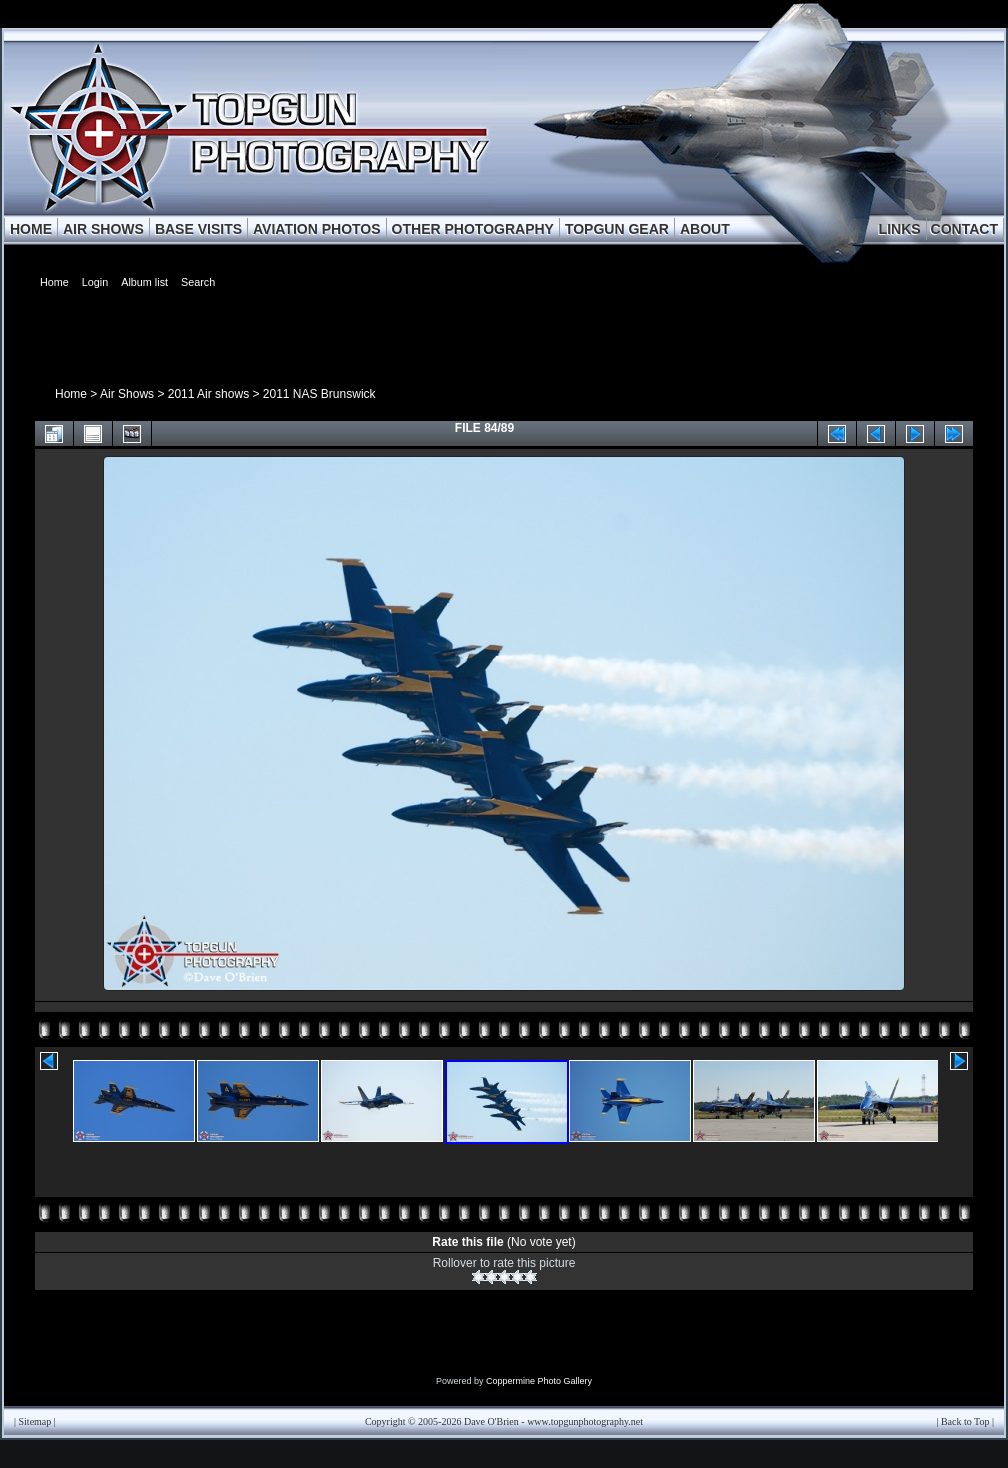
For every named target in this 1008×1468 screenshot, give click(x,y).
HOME (31, 229)
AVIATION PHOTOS (317, 229)
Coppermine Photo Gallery (539, 1381)
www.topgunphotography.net (585, 1421)
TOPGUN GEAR (617, 229)
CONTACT (964, 229)
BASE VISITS (198, 229)
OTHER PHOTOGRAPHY (473, 229)
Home (71, 394)
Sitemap (35, 1421)
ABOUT (705, 229)
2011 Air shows (208, 394)
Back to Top (965, 1421)
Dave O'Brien (491, 1421)
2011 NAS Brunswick (319, 394)
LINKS (900, 229)
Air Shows (127, 394)
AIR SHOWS (103, 229)
